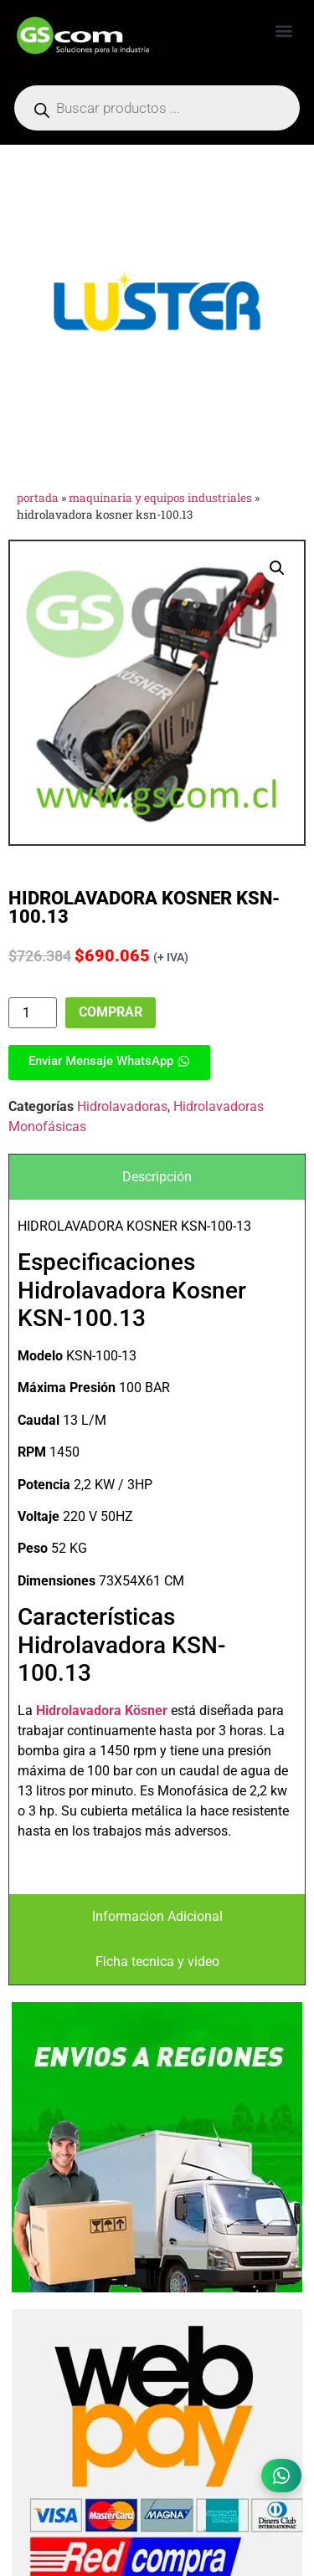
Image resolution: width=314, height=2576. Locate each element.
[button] (283, 30)
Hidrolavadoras (122, 1106)
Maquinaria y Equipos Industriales (160, 497)
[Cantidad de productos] (32, 1012)
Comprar (110, 1012)
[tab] (157, 1177)
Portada (38, 497)
